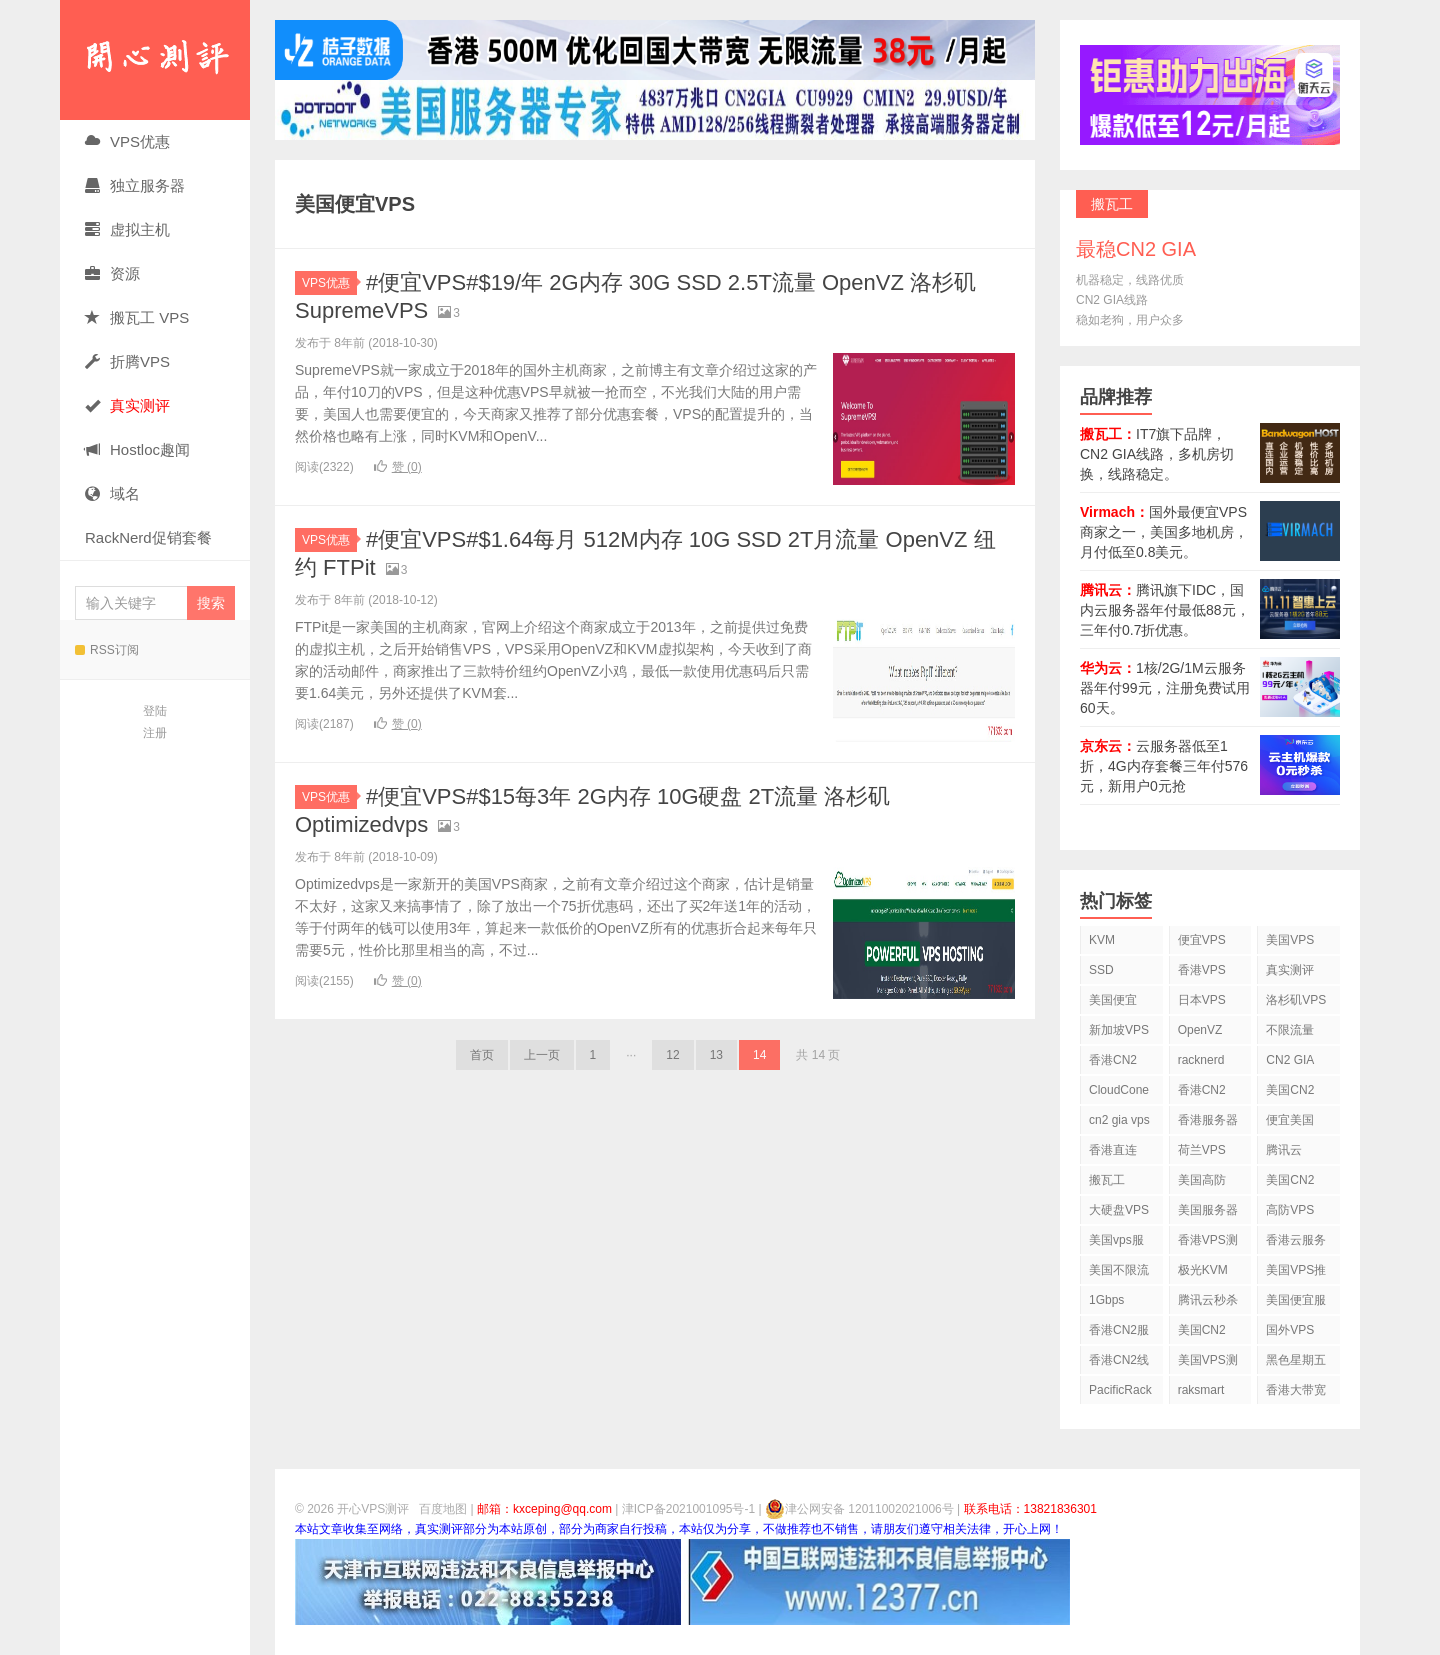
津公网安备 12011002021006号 (859, 1509)
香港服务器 (1208, 1120)
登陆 (155, 711)
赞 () (398, 467)
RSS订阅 (107, 650)
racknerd (1201, 1060)
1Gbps (1106, 1300)
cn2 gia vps (1119, 1120)
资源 (112, 273)
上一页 (542, 1055)
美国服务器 (1208, 1210)
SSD (1101, 970)
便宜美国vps (1290, 1123)
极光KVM (1203, 1270)
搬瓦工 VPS (137, 317)
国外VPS (1290, 1330)
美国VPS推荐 (1296, 1273)
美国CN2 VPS (1290, 1183)
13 (716, 1055)
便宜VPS (1202, 940)
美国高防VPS (1202, 1183)
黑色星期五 (1296, 1360)
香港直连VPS (1113, 1153)
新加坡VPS (1119, 1030)
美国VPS (1290, 940)
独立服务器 (135, 185)
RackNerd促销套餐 (148, 537)
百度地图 (443, 1509)
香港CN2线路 (1119, 1363)
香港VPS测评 (1208, 1243)
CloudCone (1119, 1090)
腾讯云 (1284, 1150)
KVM (1102, 940)
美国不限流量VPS (1119, 1273)
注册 (155, 733)
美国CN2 (1290, 1090)
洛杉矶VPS (1296, 1000)
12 (672, 1055)
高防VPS (1290, 1210)
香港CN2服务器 (1119, 1333)
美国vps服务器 (1116, 1243)
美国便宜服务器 (1296, 1303)
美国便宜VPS (1113, 1003)
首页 (482, 1055)
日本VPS (1202, 1000)
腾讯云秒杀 (1208, 1300)
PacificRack (1120, 1390)
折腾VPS (127, 361)
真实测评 (1290, 970)
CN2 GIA (1290, 1060)
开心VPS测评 (155, 60)
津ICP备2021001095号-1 (688, 1509)
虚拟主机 (127, 229)
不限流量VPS (1290, 1033)
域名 (112, 493)
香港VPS (1202, 970)
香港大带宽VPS (1296, 1393)
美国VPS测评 (1208, 1363)
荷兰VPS (1202, 1150)
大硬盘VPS (1119, 1210)
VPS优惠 (127, 141)
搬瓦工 (1107, 1180)
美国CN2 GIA (1202, 1333)
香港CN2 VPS (1113, 1063)
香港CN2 (1202, 1090)
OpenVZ (1200, 1030)
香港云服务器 (1296, 1243)
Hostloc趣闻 (137, 449)
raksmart (1201, 1390)
